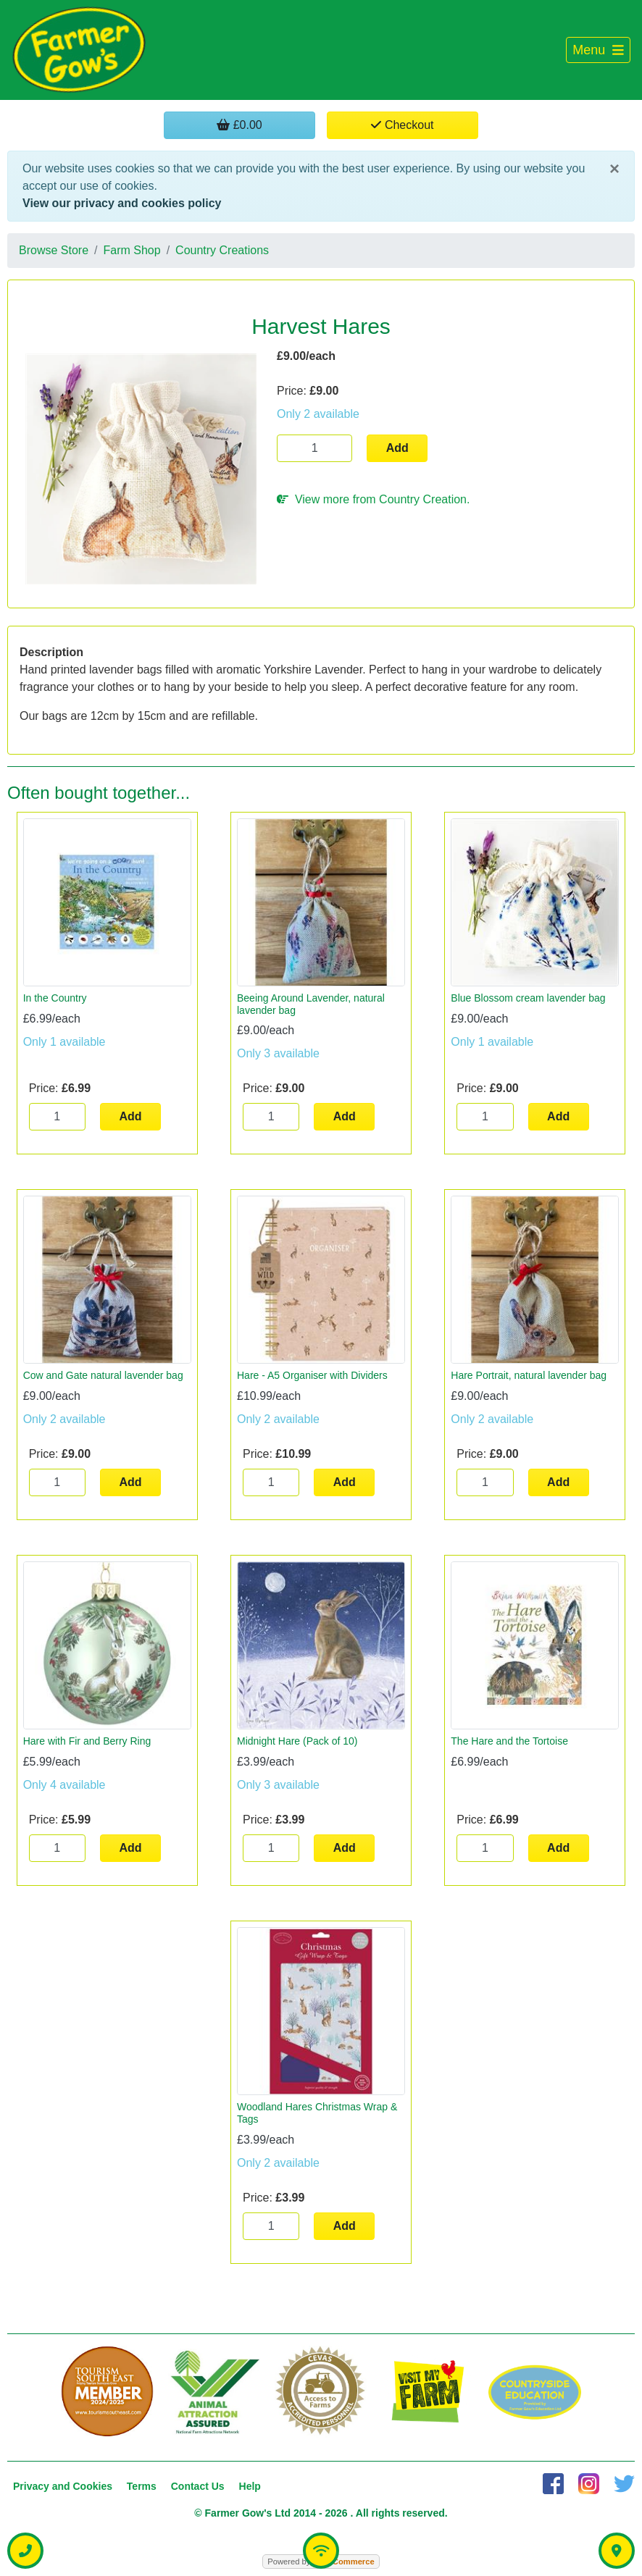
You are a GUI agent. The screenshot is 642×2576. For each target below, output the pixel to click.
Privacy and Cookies (62, 2486)
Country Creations (222, 250)
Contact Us (198, 2486)
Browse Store (53, 250)
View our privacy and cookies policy (121, 203)
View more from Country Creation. (373, 499)
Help (250, 2486)
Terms (142, 2486)
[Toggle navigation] (598, 50)
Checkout (402, 125)
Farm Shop (132, 250)
